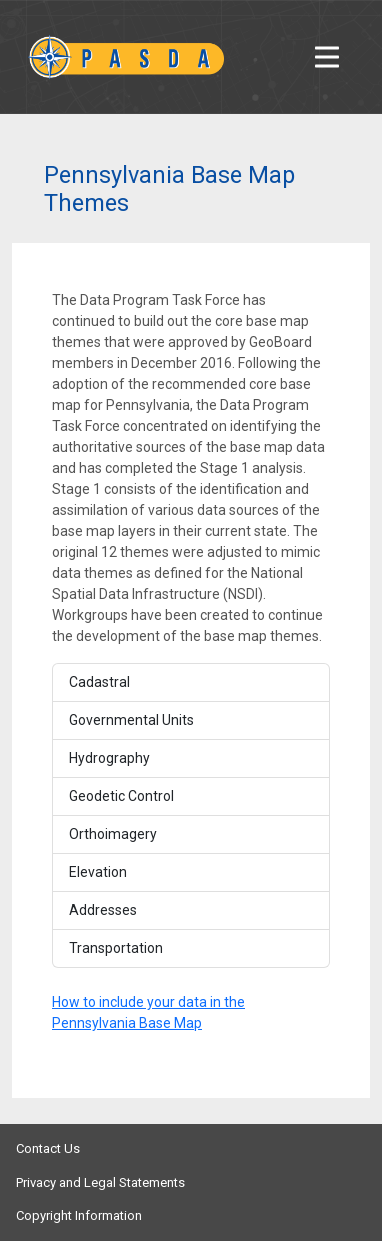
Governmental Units (131, 720)
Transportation (116, 948)
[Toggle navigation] (327, 57)
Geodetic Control (121, 796)
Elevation (98, 872)
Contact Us (48, 1148)
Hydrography (109, 758)
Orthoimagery (113, 834)
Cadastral (99, 682)
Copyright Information (79, 1215)
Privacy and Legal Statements (100, 1182)
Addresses (103, 910)
